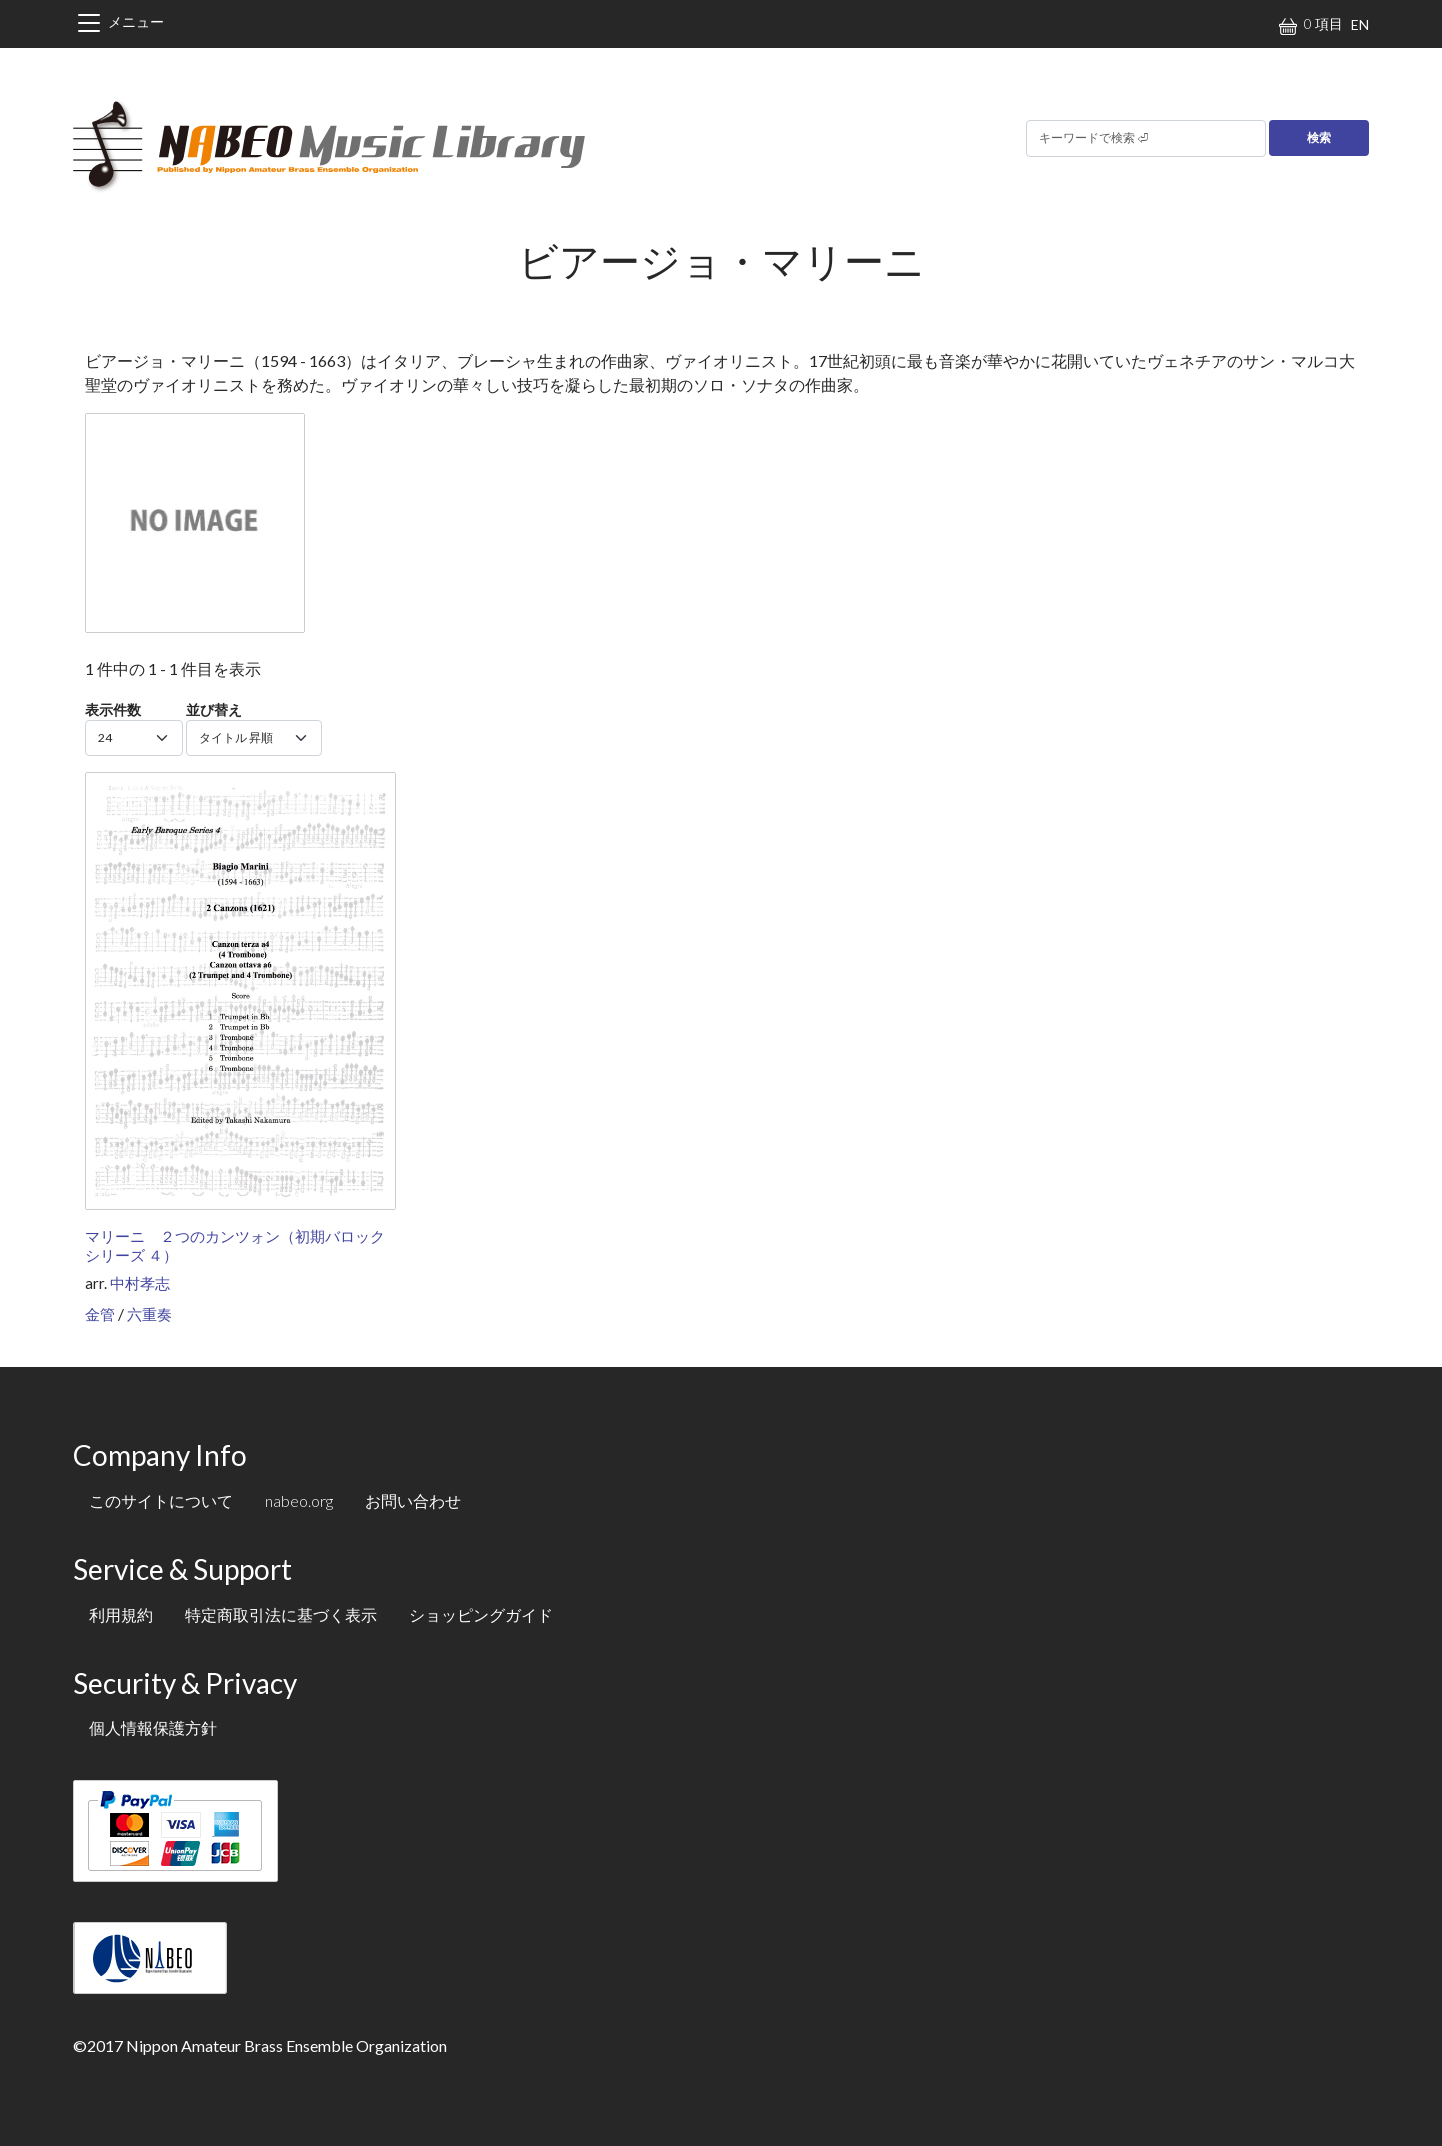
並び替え (214, 709)
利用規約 (121, 1614)
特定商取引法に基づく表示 (281, 1614)
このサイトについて (161, 1500)
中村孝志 (140, 1283)
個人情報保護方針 (153, 1727)
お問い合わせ (413, 1500)
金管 (100, 1314)
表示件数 (113, 709)
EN (1360, 24)
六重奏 (149, 1314)
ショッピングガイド (481, 1614)
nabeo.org (299, 1500)
